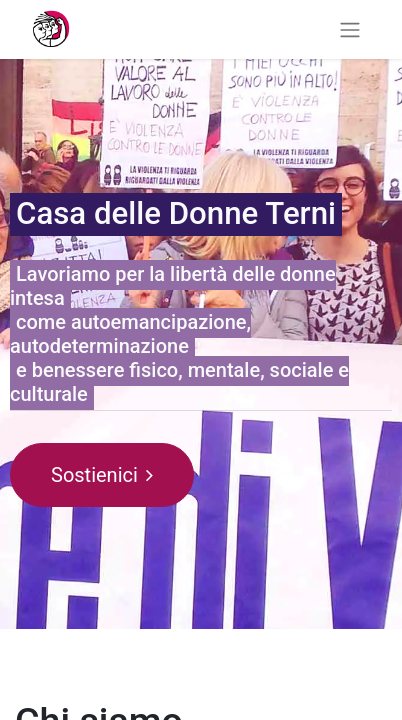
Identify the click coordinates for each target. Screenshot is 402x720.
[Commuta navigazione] (350, 29)
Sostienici (102, 475)
